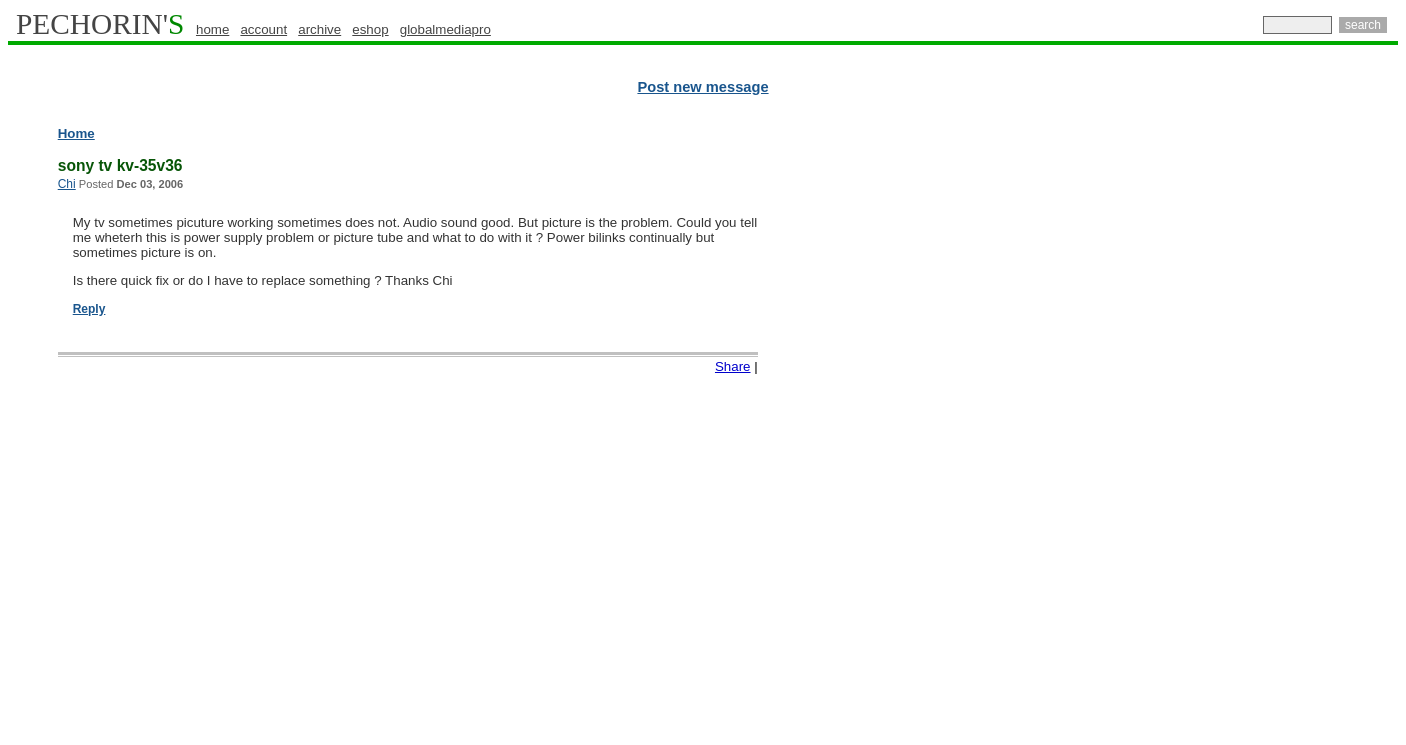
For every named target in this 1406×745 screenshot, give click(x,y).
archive (319, 29)
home (212, 29)
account (263, 29)
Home (76, 133)
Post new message (702, 87)
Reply (89, 309)
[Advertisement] (1311, 430)
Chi (67, 184)
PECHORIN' (100, 24)
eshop (370, 29)
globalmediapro (445, 29)
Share (733, 366)
